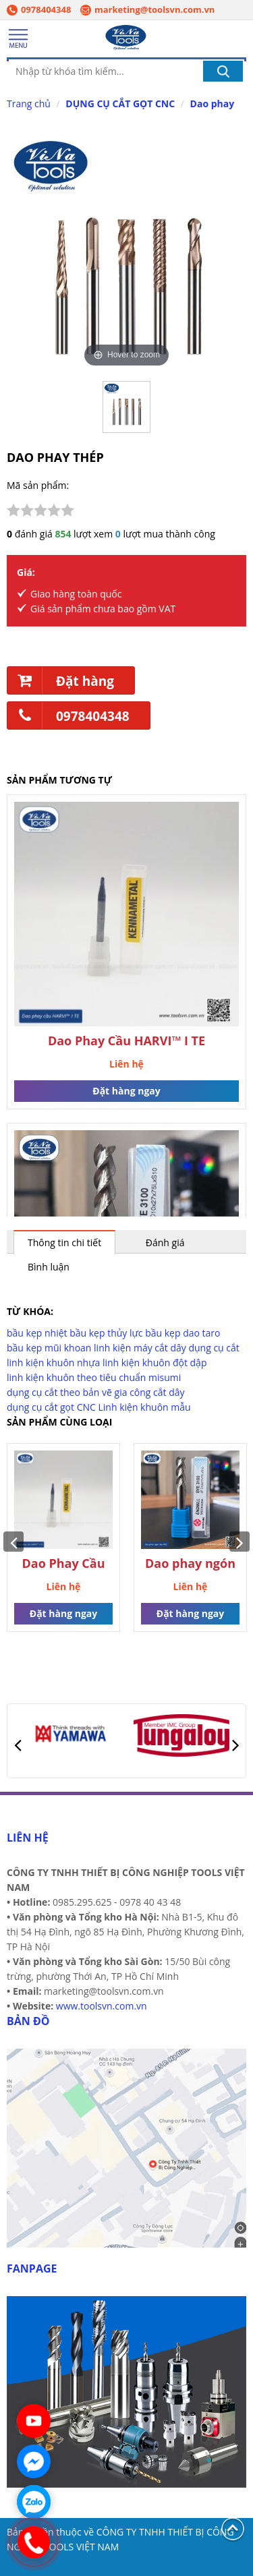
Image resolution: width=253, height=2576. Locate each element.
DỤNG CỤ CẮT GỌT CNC (120, 103)
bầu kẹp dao (172, 1332)
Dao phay (212, 103)
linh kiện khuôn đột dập (155, 1362)
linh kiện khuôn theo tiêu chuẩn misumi (94, 1377)
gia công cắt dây (150, 1392)
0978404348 (39, 9)
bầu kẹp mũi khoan (49, 1347)
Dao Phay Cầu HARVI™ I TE (126, 1041)
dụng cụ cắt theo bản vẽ (59, 1392)
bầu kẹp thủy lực (105, 1332)
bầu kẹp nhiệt (37, 1332)
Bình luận (48, 1266)
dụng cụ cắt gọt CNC (51, 1407)
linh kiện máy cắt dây (140, 1347)
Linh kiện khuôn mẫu (145, 1407)
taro (211, 1332)
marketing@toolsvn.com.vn (147, 9)
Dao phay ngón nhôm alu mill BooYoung (190, 1564)
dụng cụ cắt (213, 1347)
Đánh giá (165, 1242)
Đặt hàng (60, 680)
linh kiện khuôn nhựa (53, 1362)
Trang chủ (29, 103)
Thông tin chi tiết (64, 1242)
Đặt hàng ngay (126, 1090)
